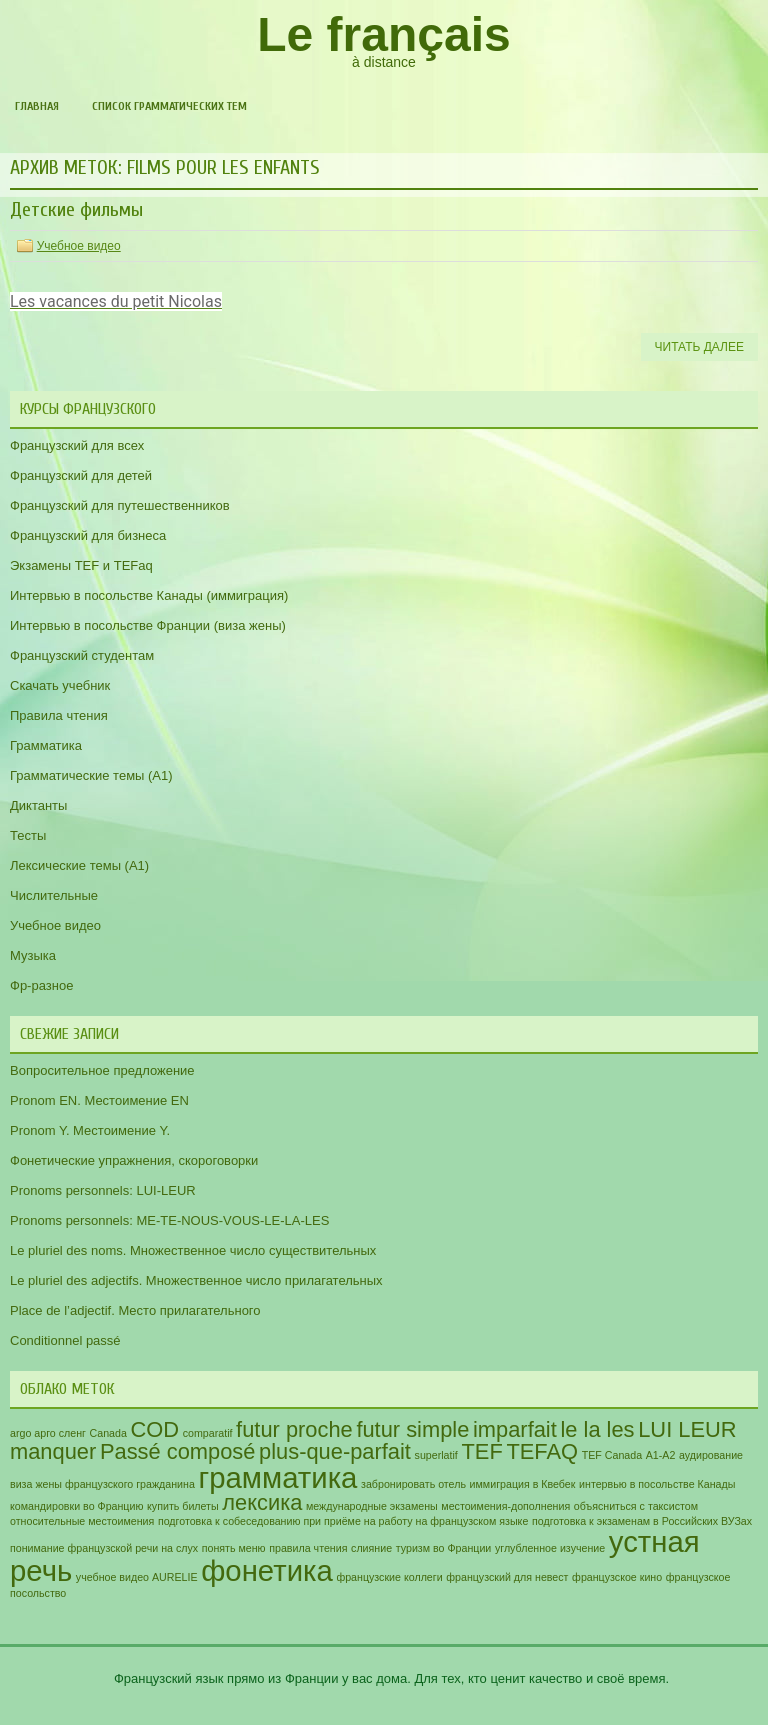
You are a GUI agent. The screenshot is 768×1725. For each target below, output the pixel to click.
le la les (597, 1429)
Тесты (28, 835)
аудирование (711, 1455)
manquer (53, 1451)
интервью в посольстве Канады (657, 1484)
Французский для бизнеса (88, 535)
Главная (37, 106)
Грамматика (46, 745)
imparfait (515, 1429)
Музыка (33, 955)
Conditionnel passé (65, 1340)
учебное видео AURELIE (137, 1577)
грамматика (278, 1477)
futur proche (294, 1429)
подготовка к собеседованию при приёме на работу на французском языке (343, 1521)
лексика (262, 1502)
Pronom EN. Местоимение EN (99, 1100)
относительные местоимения (82, 1521)
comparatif (208, 1433)
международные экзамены (372, 1506)
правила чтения (308, 1548)
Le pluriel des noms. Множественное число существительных (193, 1250)
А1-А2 (661, 1455)
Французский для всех (77, 445)
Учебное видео (79, 246)
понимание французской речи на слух (104, 1548)
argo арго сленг (48, 1433)
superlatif (436, 1455)
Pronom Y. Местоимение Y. (90, 1130)
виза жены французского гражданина (102, 1484)
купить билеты (183, 1506)
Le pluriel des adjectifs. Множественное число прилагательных (196, 1280)
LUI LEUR (687, 1429)
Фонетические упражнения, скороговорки (134, 1160)
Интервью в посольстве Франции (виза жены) (148, 625)
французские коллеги (389, 1577)
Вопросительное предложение (102, 1070)
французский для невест (507, 1577)
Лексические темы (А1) (79, 865)
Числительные (54, 895)
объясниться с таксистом (636, 1506)
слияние (371, 1548)
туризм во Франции (444, 1548)
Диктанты (38, 805)
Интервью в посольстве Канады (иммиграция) (149, 595)
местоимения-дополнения (505, 1506)
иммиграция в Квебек (523, 1484)
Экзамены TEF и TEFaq (81, 565)
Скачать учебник (60, 685)
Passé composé (178, 1451)
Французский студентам (82, 655)
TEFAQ (542, 1451)
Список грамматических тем (169, 106)
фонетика (267, 1570)
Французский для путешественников (120, 505)
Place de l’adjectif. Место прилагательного (135, 1310)
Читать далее (699, 347)
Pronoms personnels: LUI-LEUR (103, 1190)
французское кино (617, 1577)
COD (155, 1429)
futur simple (412, 1429)
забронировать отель (413, 1484)
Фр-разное (41, 985)
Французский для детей (81, 475)
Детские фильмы (76, 209)
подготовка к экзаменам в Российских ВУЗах (642, 1521)
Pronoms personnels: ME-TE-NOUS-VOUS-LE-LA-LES (169, 1220)
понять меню (234, 1548)
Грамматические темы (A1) (91, 775)
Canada (108, 1433)
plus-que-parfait (335, 1451)
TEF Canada (612, 1455)
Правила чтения (59, 715)
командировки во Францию (76, 1506)
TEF (481, 1451)
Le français (383, 34)
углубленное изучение (550, 1548)
